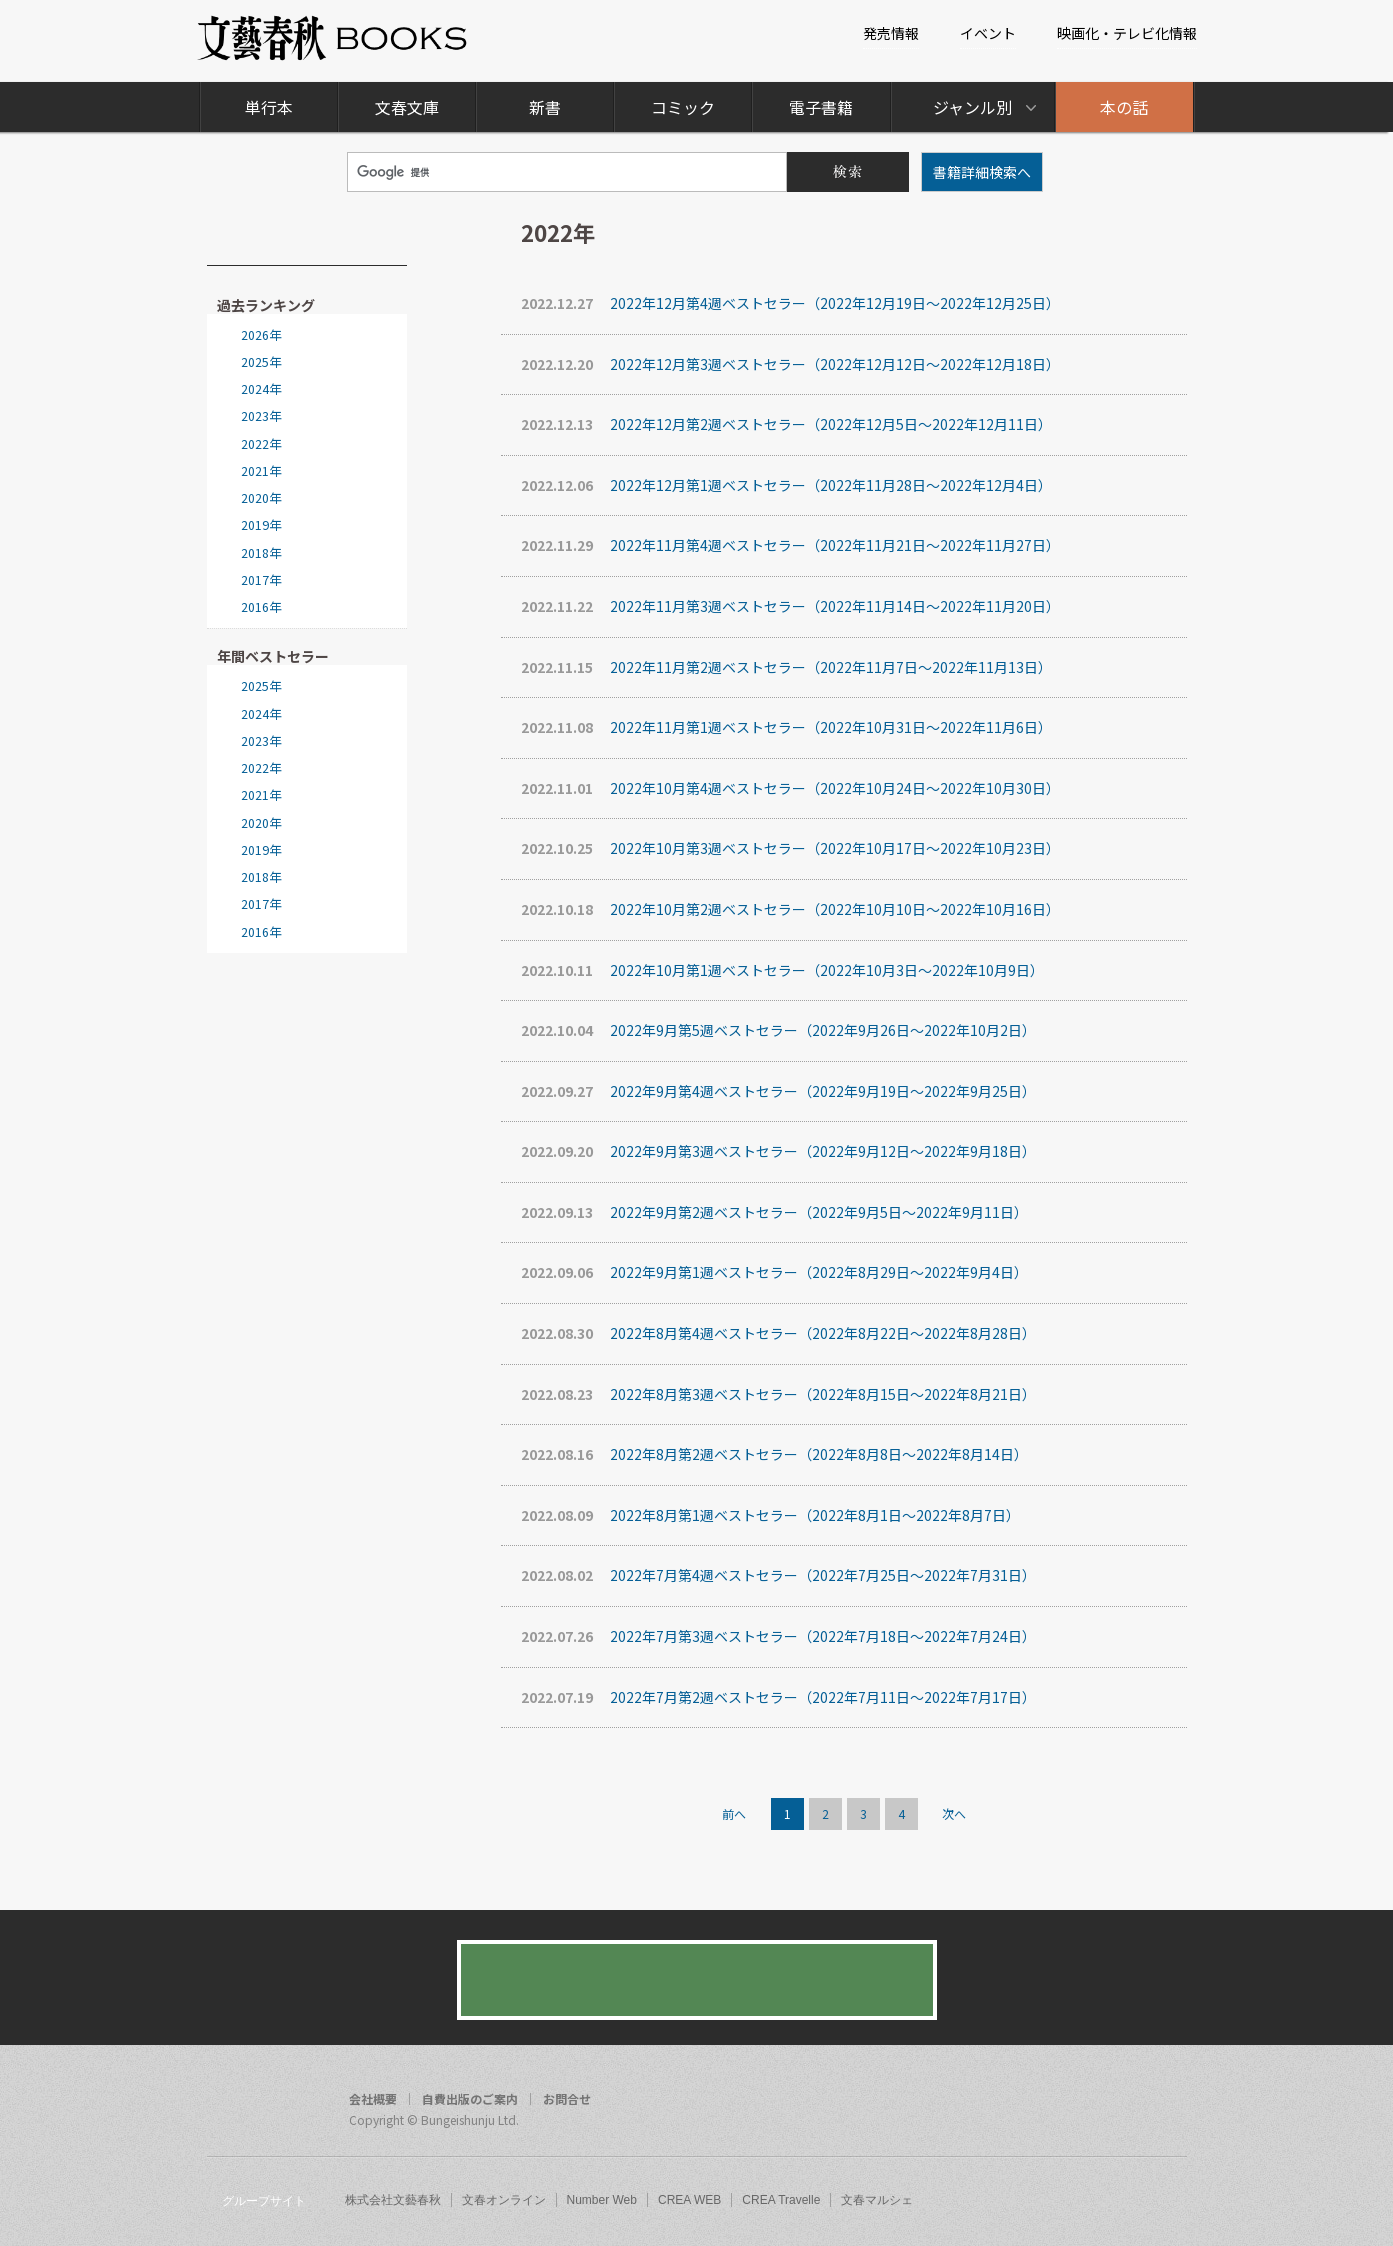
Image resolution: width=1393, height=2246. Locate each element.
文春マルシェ (877, 2200)
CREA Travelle (781, 2200)
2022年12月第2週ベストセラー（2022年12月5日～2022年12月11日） (786, 424)
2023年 (261, 416)
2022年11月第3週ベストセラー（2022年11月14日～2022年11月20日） (790, 606)
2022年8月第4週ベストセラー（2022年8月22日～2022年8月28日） (778, 1333)
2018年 (261, 553)
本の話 (1124, 107)
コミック (683, 107)
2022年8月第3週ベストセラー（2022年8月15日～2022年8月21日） (778, 1394)
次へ (954, 1813)
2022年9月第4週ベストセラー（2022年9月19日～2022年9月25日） (778, 1091)
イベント (988, 33)
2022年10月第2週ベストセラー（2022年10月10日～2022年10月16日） (790, 909)
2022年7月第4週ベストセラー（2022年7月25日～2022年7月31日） (778, 1575)
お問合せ (567, 2099)
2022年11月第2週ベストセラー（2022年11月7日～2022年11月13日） (786, 667)
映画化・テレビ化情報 (1127, 33)
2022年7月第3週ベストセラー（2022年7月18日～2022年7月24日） (778, 1636)
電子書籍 (821, 107)
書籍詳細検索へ (982, 172)
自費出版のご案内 (470, 2099)
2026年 (261, 335)
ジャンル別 (972, 107)
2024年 (261, 389)
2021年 (261, 471)
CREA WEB (689, 2200)
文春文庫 (407, 107)
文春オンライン (504, 2200)
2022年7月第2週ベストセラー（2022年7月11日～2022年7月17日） (778, 1697)
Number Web (602, 2200)
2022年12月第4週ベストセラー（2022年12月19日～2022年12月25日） (790, 303)
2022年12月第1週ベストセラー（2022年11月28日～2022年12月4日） (786, 485)
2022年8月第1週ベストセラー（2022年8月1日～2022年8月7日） (770, 1515)
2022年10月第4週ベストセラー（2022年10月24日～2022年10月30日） (790, 788)
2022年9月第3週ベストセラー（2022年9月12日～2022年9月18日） (778, 1151)
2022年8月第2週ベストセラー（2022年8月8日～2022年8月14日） (774, 1454)
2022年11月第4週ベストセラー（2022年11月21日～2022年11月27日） (790, 545)
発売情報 (891, 33)
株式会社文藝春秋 (393, 2200)
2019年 (261, 525)
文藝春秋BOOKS (333, 38)
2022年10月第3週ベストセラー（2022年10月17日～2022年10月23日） (790, 848)
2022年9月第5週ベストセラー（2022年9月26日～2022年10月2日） (778, 1030)
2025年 (261, 362)
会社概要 (373, 2099)
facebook (1089, 2102)
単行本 (269, 107)
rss (1165, 2102)
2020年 (261, 498)
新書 (545, 107)
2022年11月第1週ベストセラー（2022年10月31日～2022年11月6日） (786, 727)
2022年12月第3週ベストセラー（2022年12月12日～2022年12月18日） (790, 364)
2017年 (261, 580)
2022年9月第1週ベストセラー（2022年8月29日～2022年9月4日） (774, 1272)
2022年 (261, 444)
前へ (734, 1813)
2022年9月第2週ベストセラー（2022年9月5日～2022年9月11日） (774, 1212)
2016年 (261, 607)
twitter (1127, 2102)
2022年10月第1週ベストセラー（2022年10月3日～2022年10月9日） (782, 970)
